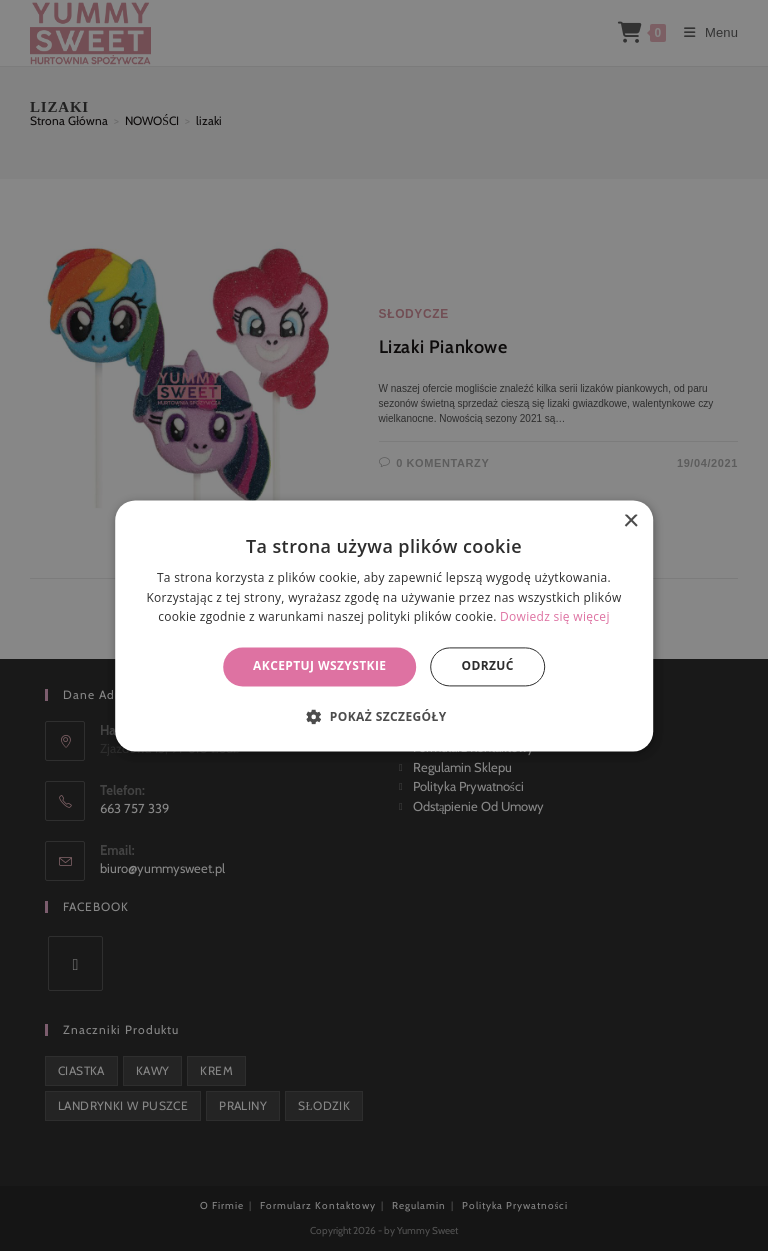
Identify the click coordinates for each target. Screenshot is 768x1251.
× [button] (630, 521)
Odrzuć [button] (487, 666)
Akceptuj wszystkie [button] (319, 666)
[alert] (384, 625)
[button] (383, 716)
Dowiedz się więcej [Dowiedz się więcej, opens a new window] (555, 617)
